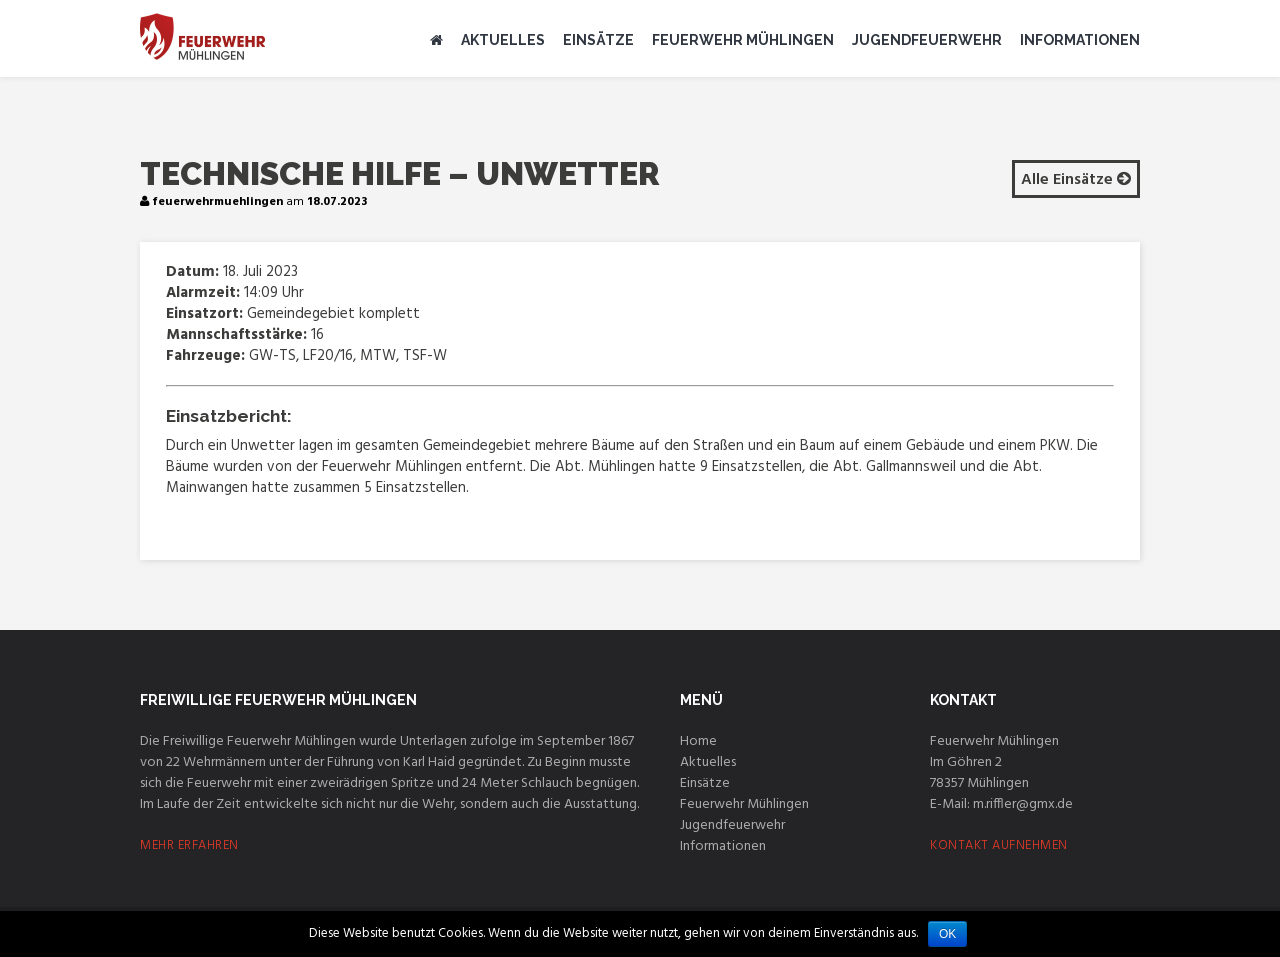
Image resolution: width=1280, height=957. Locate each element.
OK (947, 934)
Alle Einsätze (1076, 180)
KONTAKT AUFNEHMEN (999, 845)
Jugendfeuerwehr (927, 40)
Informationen (1080, 40)
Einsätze (598, 40)
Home (698, 741)
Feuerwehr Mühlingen (743, 40)
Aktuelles (503, 40)
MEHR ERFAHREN (189, 845)
